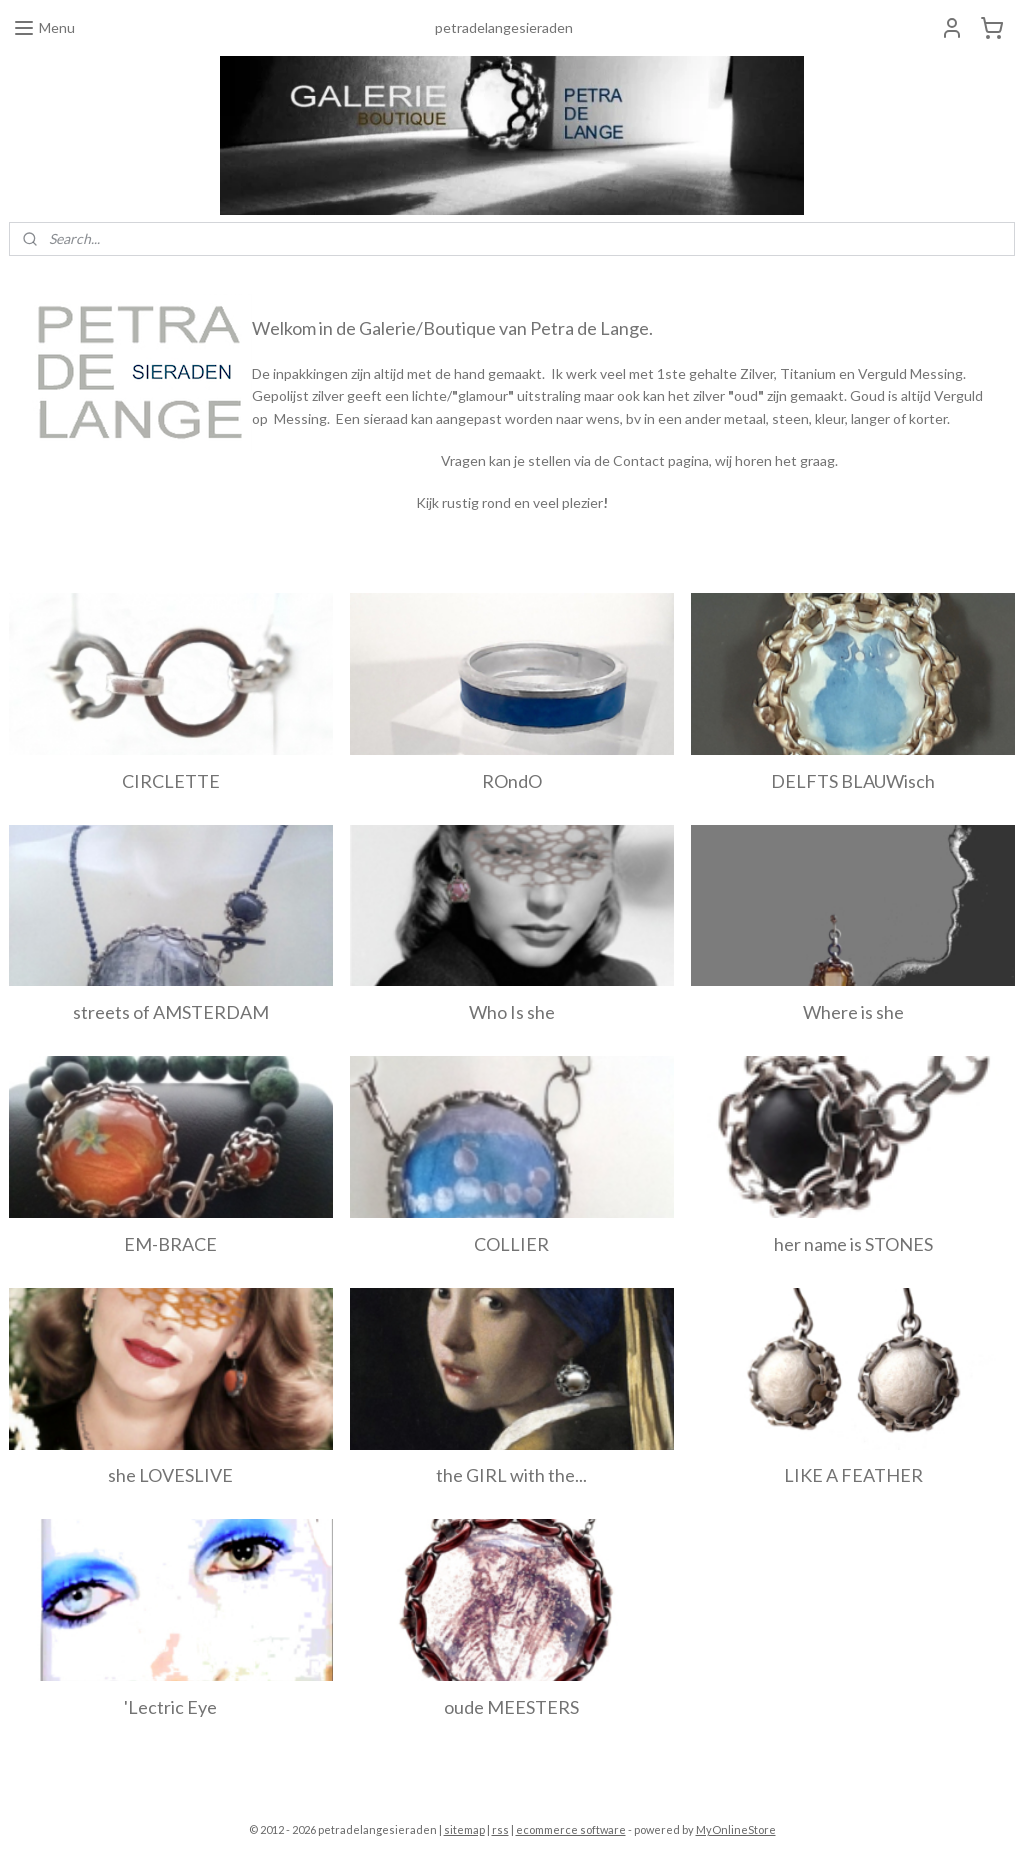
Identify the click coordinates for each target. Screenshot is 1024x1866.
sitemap (464, 1829)
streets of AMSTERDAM (171, 1012)
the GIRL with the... (511, 1475)
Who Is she (512, 1012)
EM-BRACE (170, 1244)
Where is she (853, 1012)
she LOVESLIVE (170, 1475)
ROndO (512, 781)
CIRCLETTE (171, 781)
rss (500, 1829)
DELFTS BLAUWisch (853, 781)
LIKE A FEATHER (853, 1475)
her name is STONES (853, 1244)
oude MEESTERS (511, 1707)
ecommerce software (571, 1829)
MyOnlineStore (736, 1829)
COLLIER (511, 1244)
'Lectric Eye (170, 1707)
